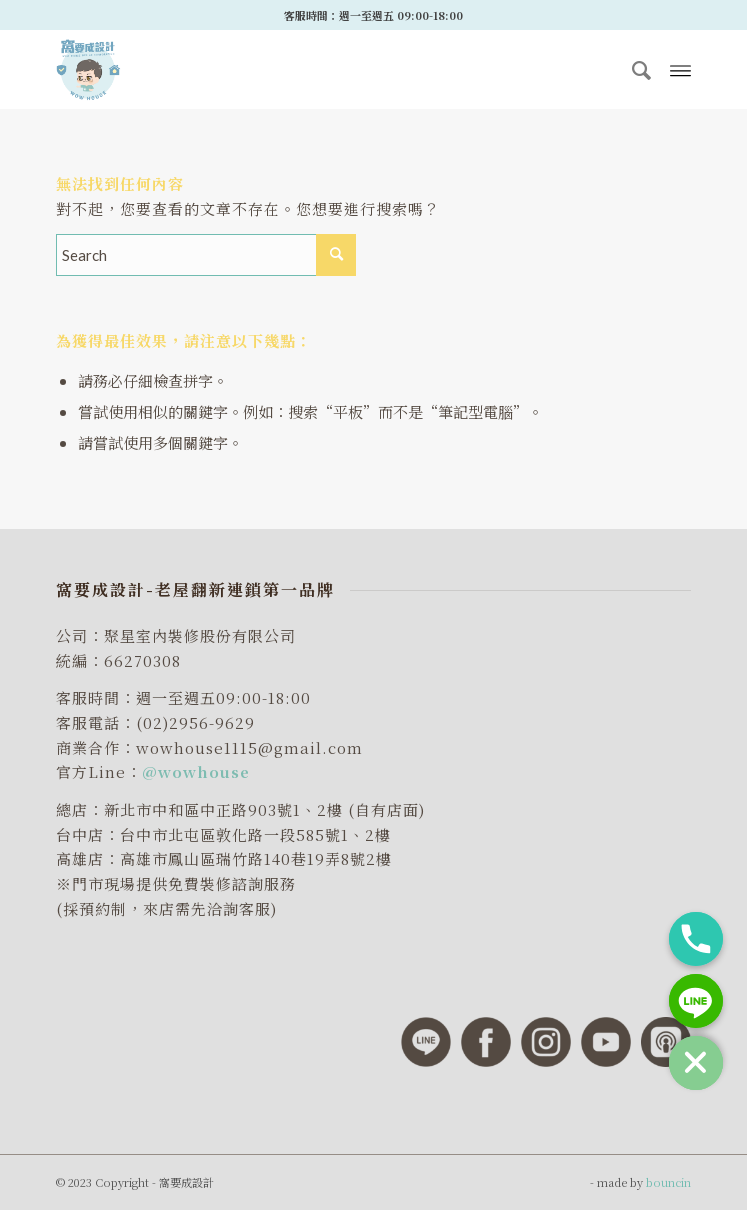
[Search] (634, 69)
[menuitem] (634, 69)
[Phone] (696, 939)
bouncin (668, 1182)
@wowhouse (196, 771)
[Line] (696, 1001)
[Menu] (680, 69)
